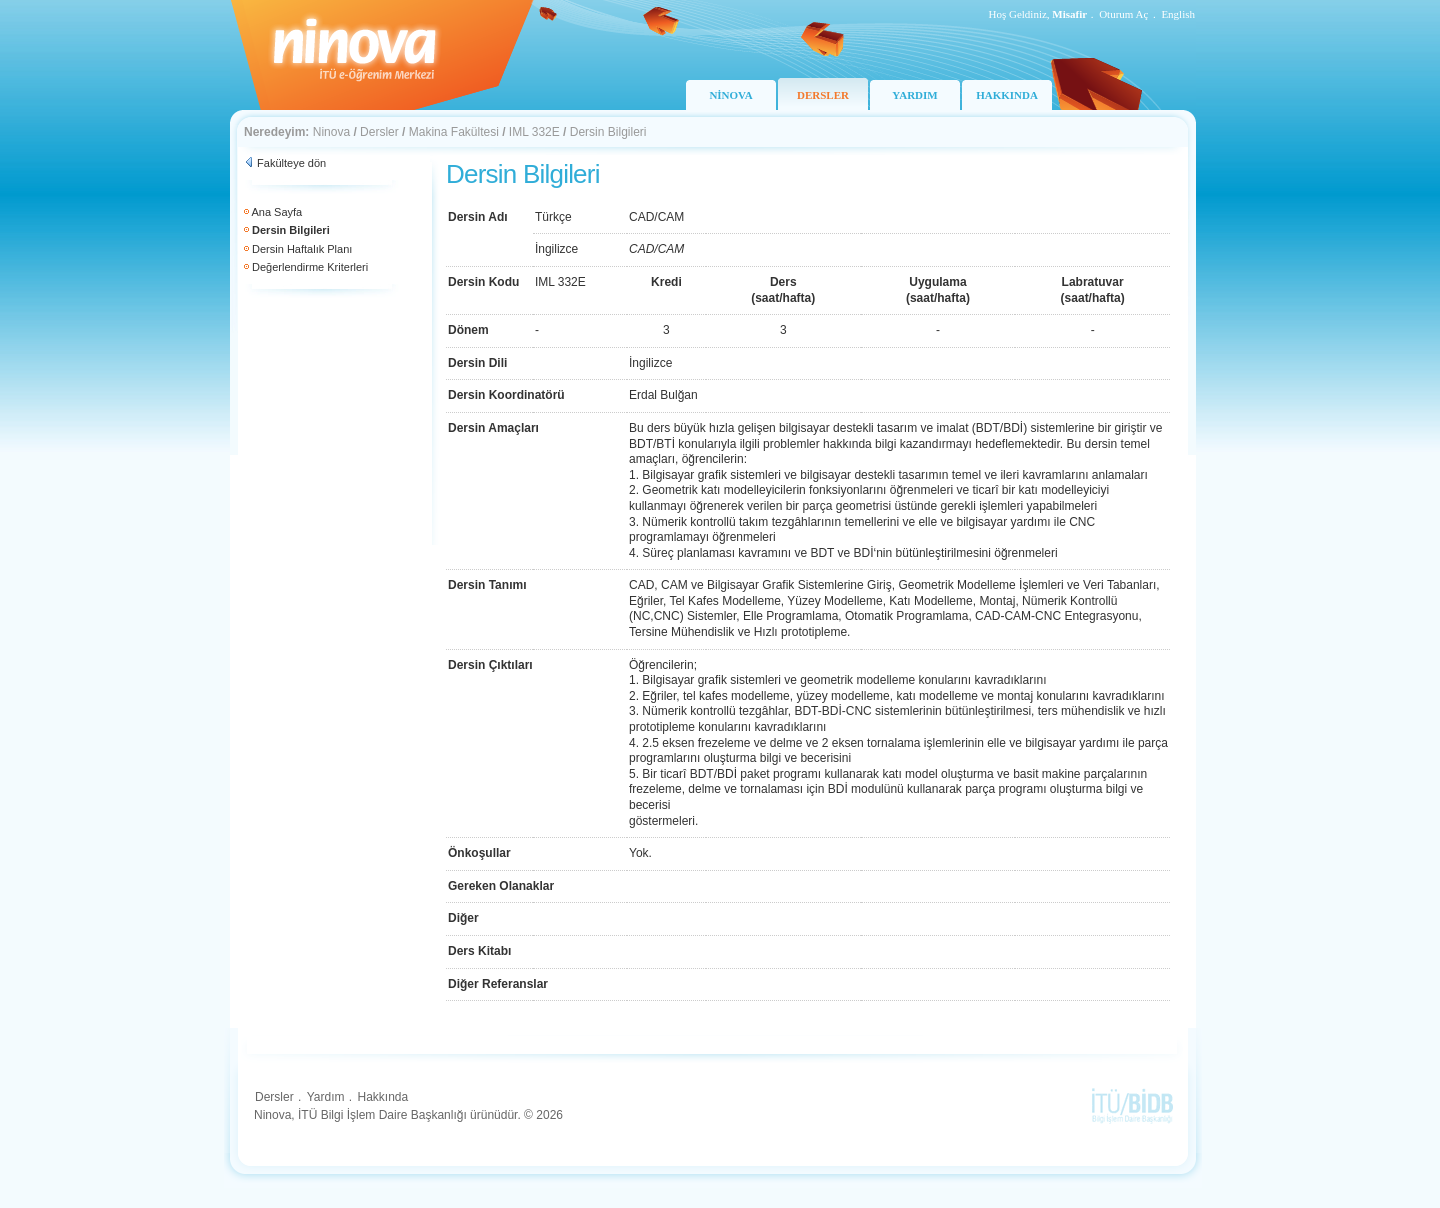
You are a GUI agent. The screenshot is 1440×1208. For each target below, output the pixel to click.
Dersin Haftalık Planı (302, 249)
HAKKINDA (1007, 95)
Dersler (379, 132)
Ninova (331, 132)
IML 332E (534, 132)
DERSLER (823, 95)
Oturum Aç (1123, 14)
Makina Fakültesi (454, 132)
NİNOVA (730, 95)
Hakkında (382, 1097)
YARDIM (914, 95)
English (1178, 14)
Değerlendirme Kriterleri (310, 267)
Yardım (326, 1097)
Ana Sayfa (276, 212)
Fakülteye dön (291, 163)
